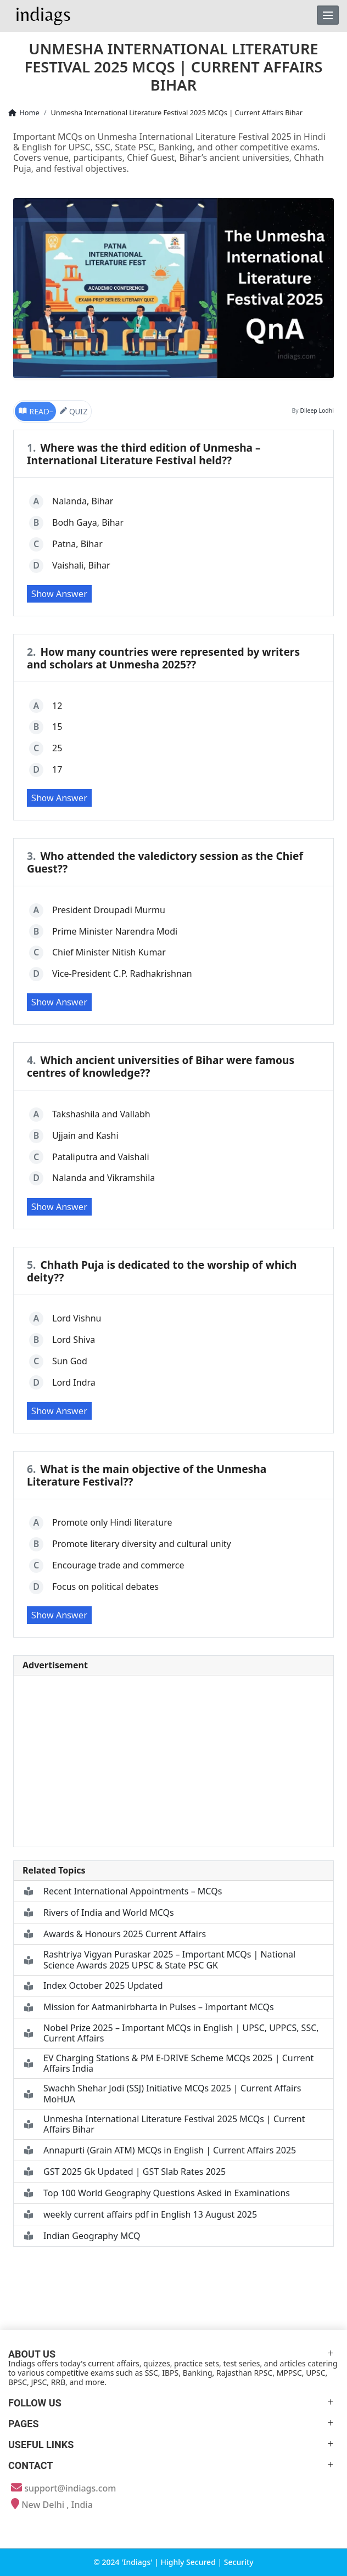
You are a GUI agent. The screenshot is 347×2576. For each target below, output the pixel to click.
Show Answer (59, 594)
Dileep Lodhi (317, 410)
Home (23, 112)
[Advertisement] (173, 1761)
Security (239, 2562)
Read (33, 411)
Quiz (73, 411)
